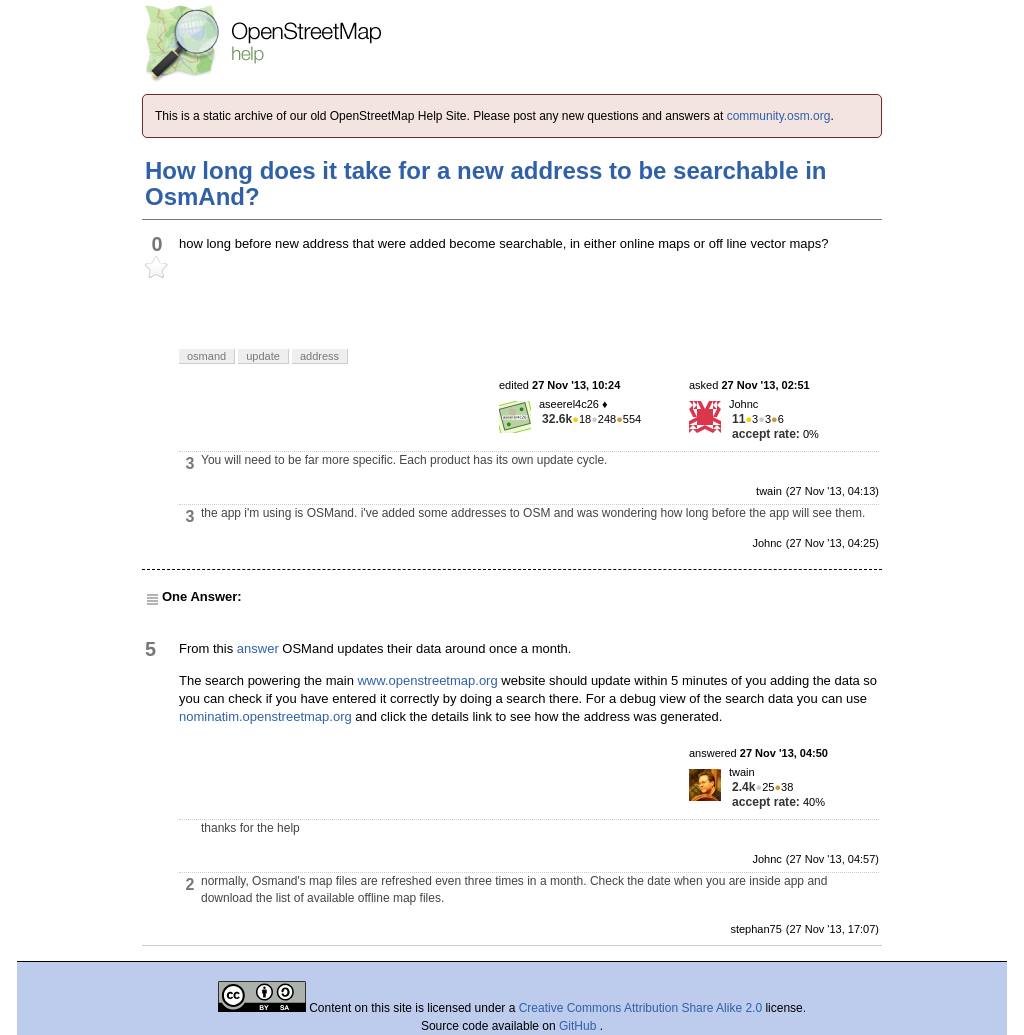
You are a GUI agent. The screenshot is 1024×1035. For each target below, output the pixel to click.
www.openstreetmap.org (427, 680)
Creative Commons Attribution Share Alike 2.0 (640, 1008)
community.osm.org (779, 116)
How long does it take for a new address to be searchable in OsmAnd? (486, 183)
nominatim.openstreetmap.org (265, 716)
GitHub (579, 1026)
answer (258, 648)
